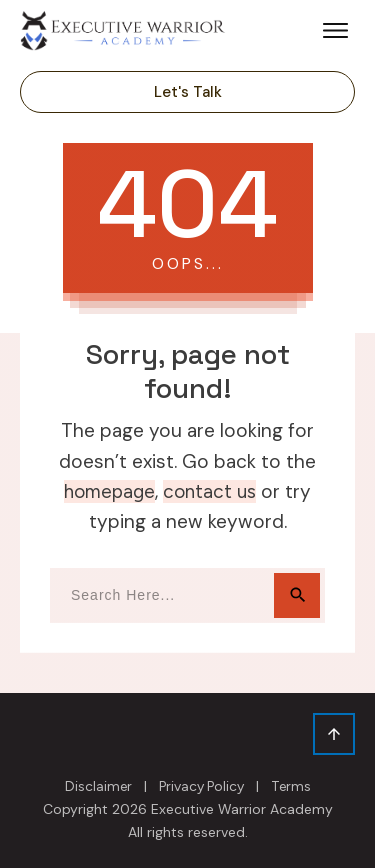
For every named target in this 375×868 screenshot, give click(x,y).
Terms (291, 786)
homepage (109, 491)
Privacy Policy (201, 786)
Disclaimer (98, 786)
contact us (209, 491)
